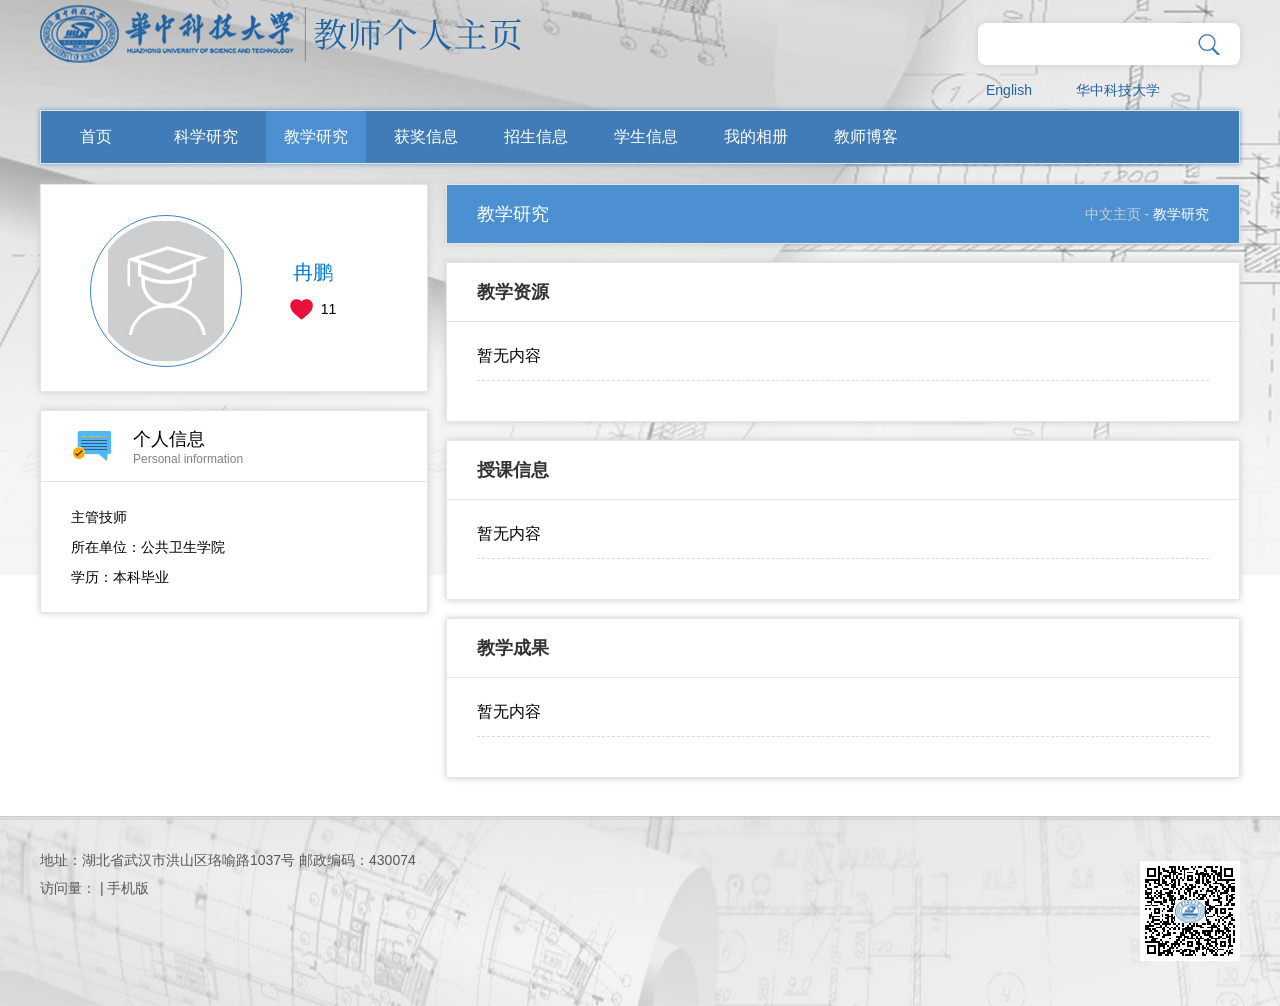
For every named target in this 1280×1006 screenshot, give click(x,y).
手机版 (128, 888)
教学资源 (513, 292)
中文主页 (1113, 214)
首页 (96, 136)
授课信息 (513, 470)
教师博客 (866, 136)
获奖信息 (426, 136)
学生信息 (646, 136)
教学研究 (316, 136)
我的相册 (756, 136)
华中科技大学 (1118, 90)
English (1009, 90)
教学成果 (513, 648)
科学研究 (206, 136)
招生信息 (536, 136)
